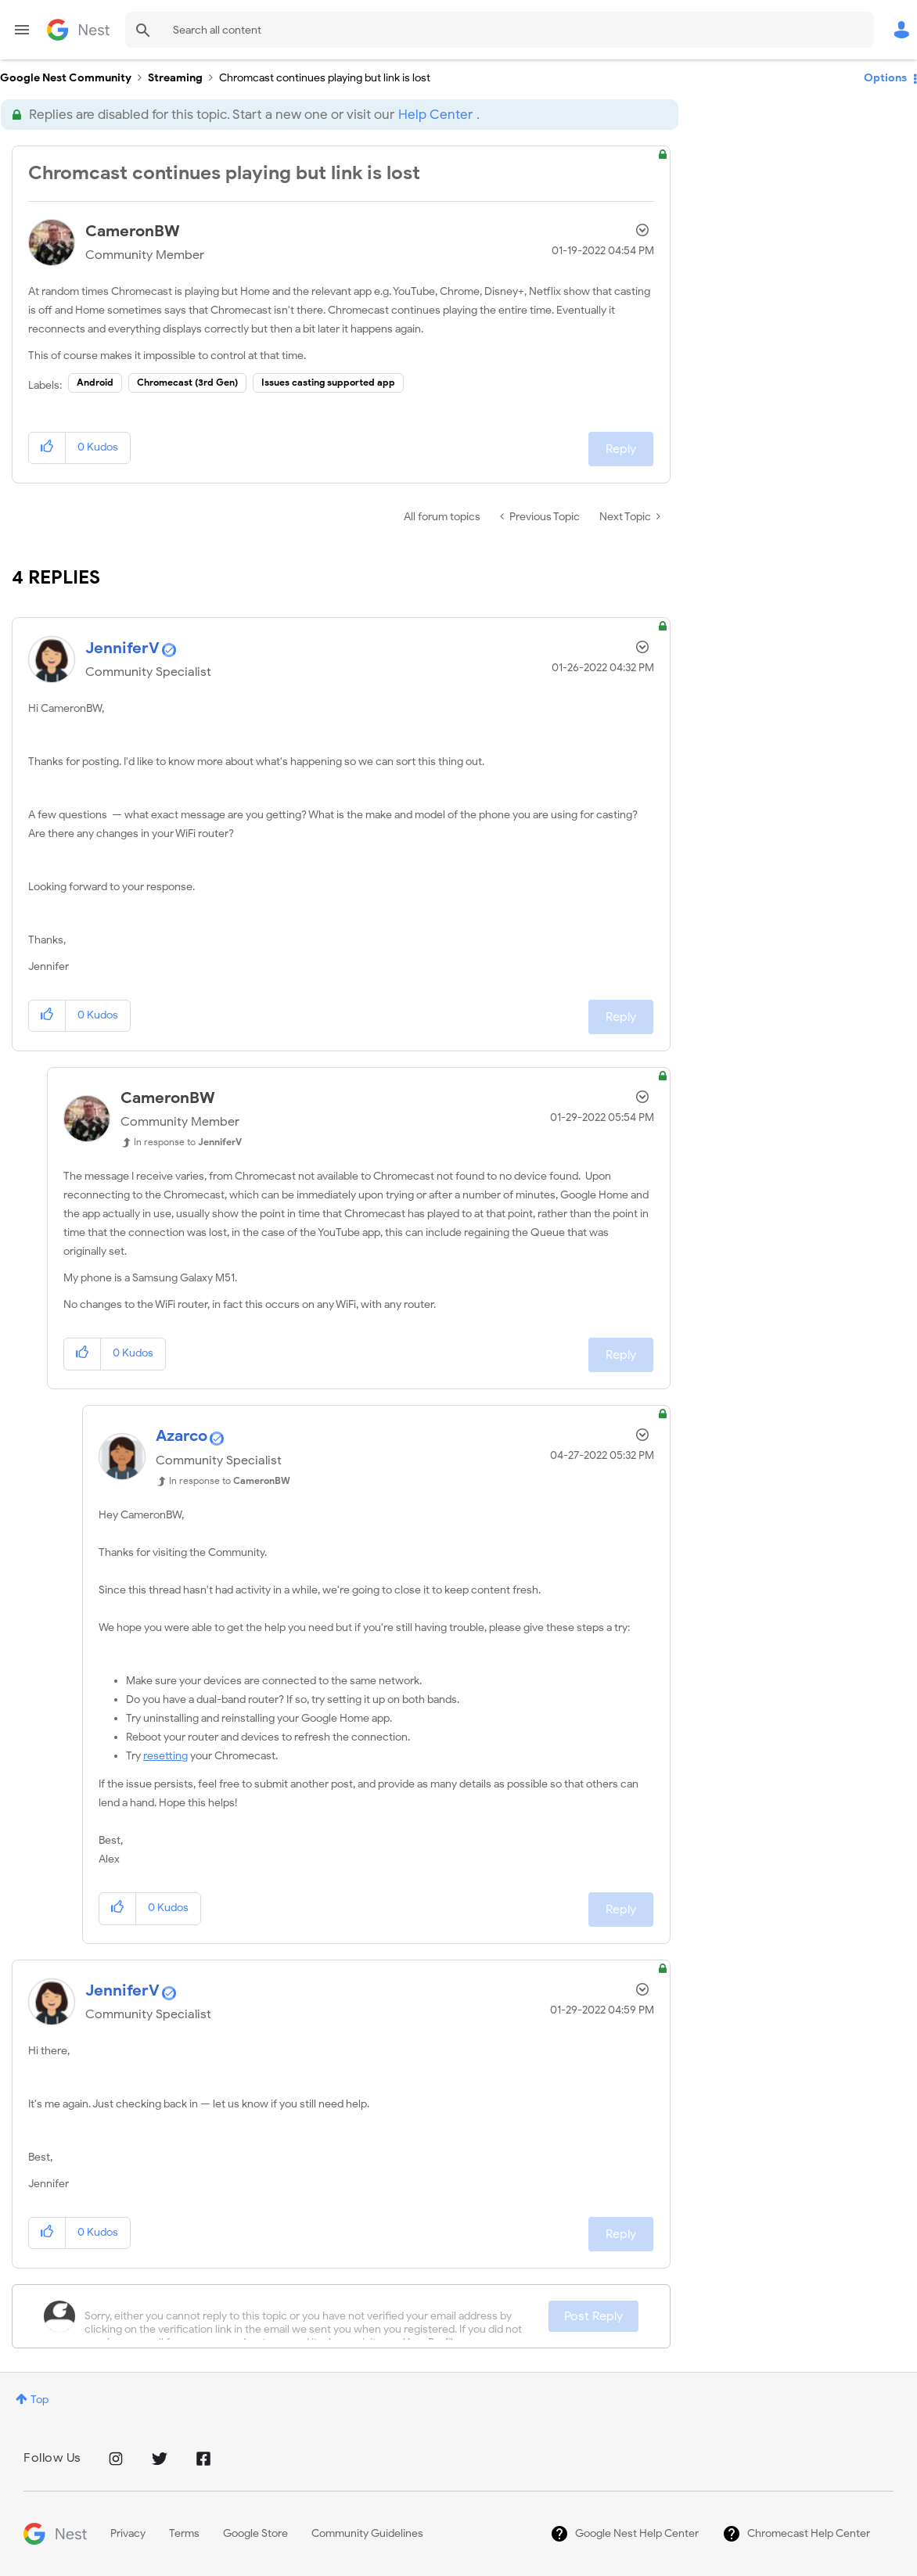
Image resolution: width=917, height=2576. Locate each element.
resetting (165, 1755)
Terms (184, 2533)
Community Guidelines (367, 2533)
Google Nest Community (78, 29)
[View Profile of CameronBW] (132, 231)
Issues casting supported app (328, 382)
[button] (47, 448)
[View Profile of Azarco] (181, 1436)
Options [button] (885, 77)
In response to (188, 1142)
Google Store (255, 2533)
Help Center (435, 114)
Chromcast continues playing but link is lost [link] (324, 77)
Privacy (128, 2533)
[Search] (499, 30)
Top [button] (40, 2399)
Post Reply (593, 2316)
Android (95, 382)
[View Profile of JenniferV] (122, 648)
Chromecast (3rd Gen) (187, 382)
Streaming (175, 77)
